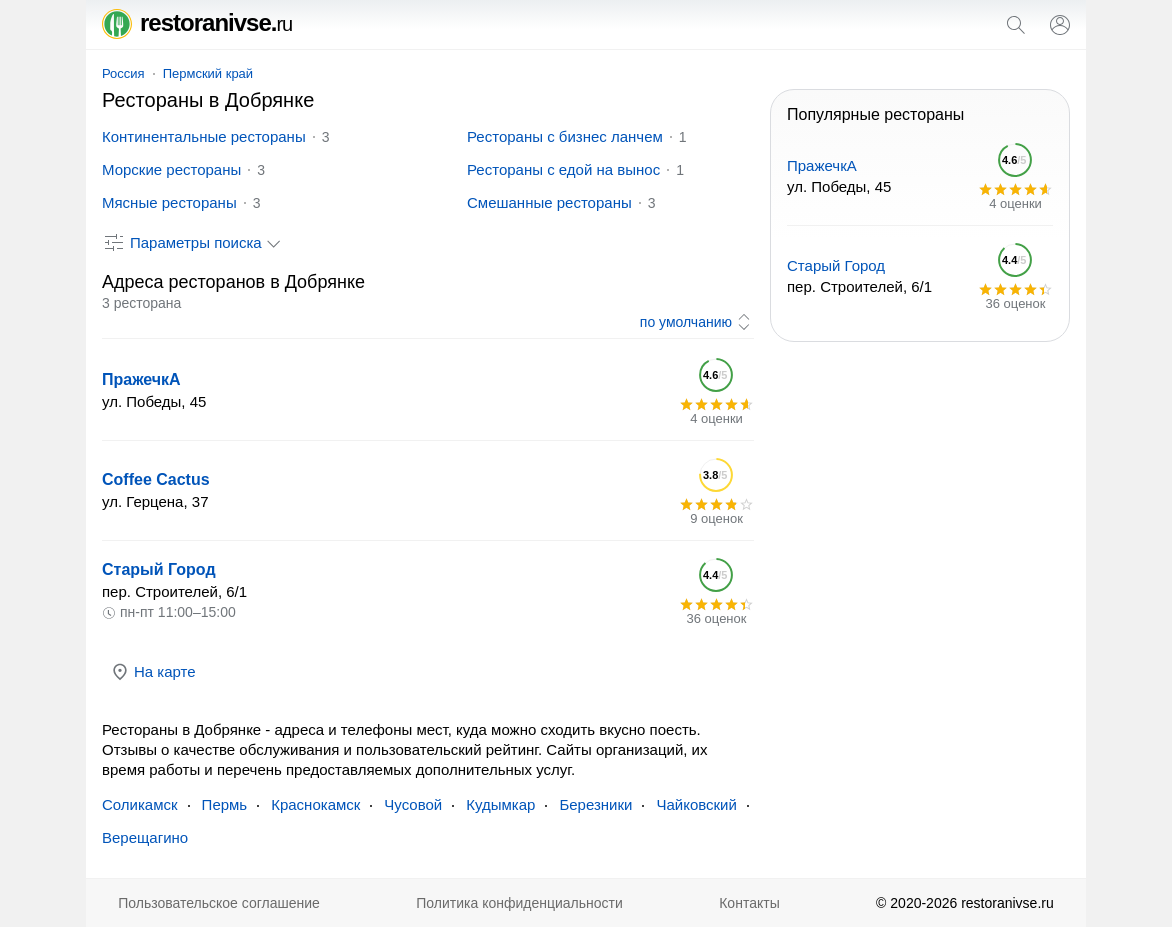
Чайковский (696, 804)
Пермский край (208, 73)
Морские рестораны (171, 169)
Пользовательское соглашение (219, 903)
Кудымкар (500, 804)
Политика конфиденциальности (519, 903)
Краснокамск (315, 804)
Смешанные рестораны (549, 202)
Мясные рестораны (169, 202)
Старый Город (159, 569)
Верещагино (145, 837)
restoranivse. (197, 22)
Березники (595, 804)
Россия (123, 73)
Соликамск (140, 804)
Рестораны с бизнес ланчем (565, 136)
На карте (153, 672)
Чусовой (413, 804)
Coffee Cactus (156, 479)
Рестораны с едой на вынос (563, 169)
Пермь (225, 804)
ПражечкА (141, 379)
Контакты (749, 903)
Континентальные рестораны (204, 136)
